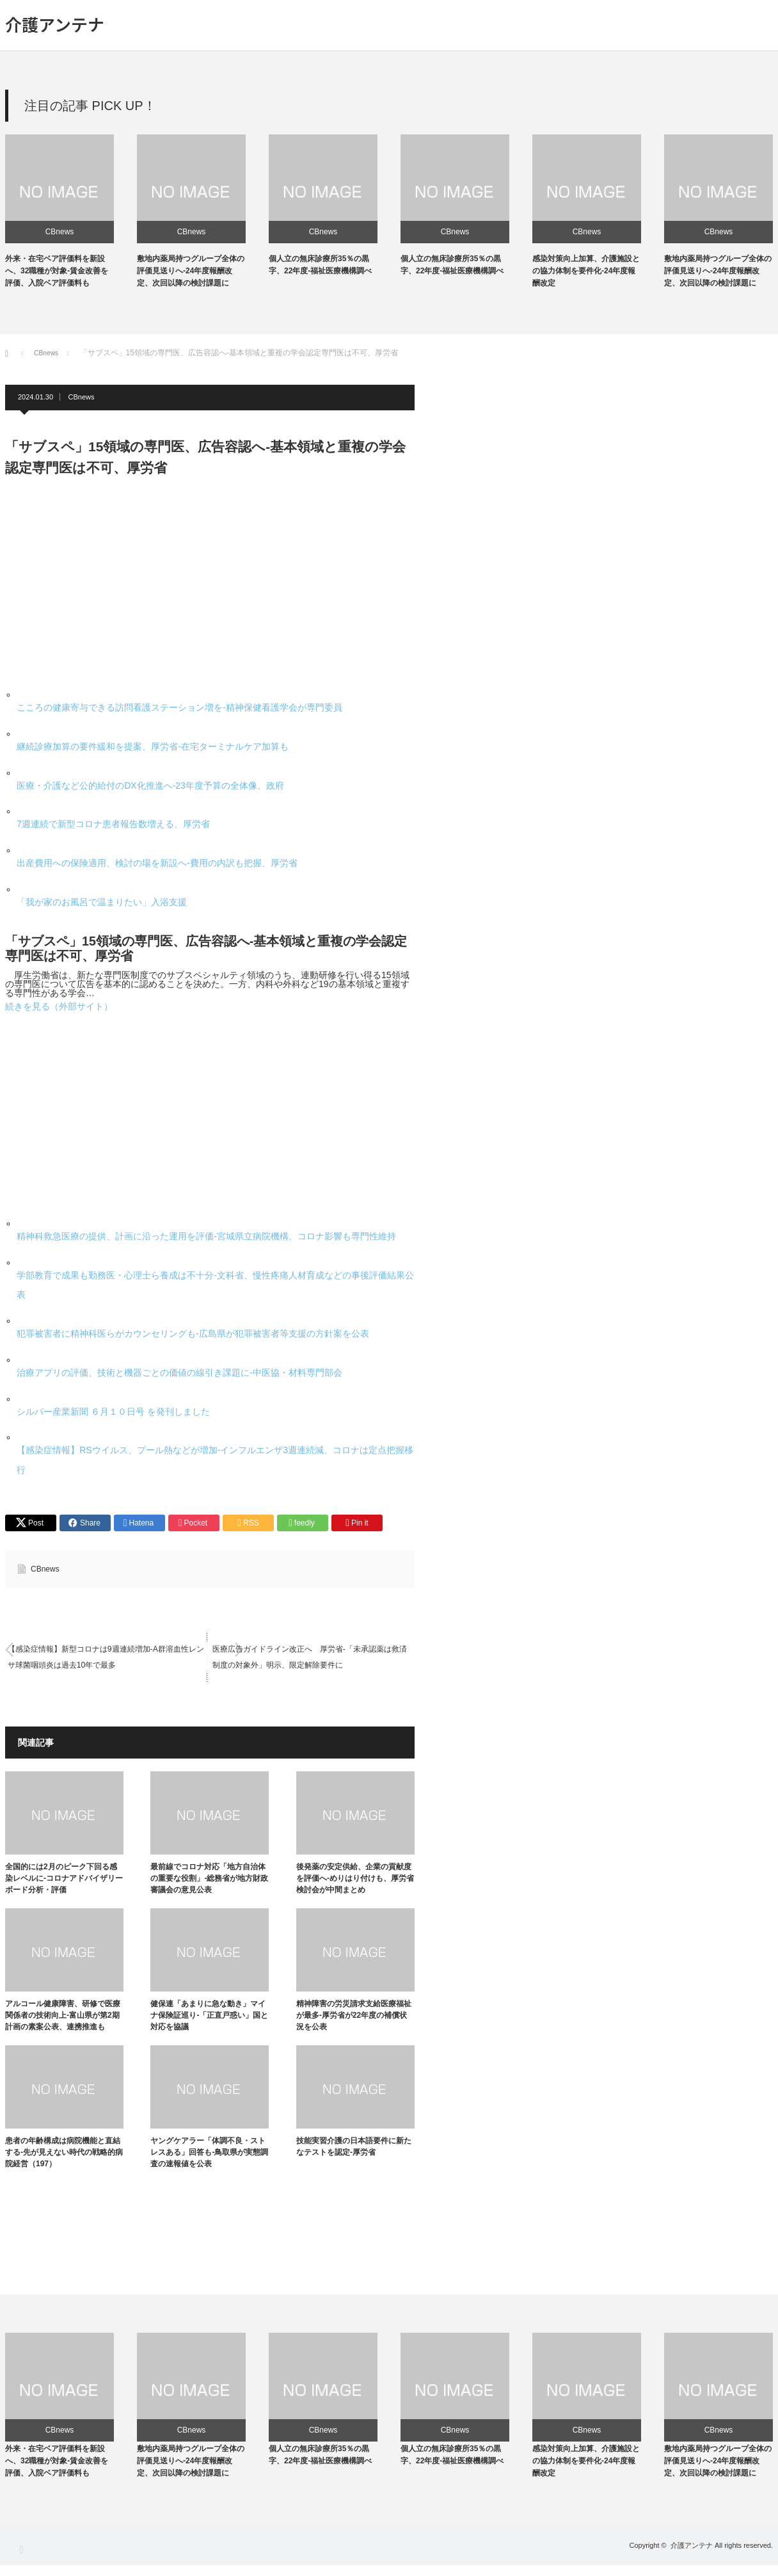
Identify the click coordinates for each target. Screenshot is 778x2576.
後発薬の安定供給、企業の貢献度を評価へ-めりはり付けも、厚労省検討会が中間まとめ (355, 1881)
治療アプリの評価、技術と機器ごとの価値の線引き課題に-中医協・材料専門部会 (179, 1372)
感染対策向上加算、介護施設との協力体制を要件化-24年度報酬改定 (586, 270)
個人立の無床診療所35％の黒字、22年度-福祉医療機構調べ (320, 2465)
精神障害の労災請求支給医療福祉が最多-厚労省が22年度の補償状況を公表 (353, 2018)
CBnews (59, 231)
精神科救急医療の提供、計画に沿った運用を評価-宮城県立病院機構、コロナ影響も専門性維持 (206, 1236)
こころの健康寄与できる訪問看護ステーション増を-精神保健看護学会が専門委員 (179, 707)
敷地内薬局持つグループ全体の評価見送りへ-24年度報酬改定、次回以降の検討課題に (190, 270)
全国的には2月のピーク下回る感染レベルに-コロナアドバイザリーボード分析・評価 (64, 1881)
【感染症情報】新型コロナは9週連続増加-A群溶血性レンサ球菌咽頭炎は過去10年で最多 (105, 1660)
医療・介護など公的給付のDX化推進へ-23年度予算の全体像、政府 (150, 785)
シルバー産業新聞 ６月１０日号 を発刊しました (113, 1411)
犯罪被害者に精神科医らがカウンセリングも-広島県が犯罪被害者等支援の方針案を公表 (193, 1333)
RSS (21, 2560)
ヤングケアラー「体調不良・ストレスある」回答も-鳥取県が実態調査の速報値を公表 (209, 2155)
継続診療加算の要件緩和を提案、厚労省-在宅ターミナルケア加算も (153, 746)
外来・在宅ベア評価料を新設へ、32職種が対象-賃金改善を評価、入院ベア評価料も (56, 270)
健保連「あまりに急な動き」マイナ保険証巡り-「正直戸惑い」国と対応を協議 (209, 2018)
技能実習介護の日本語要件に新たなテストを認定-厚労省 (353, 2149)
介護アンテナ (54, 24)
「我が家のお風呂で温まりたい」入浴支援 (102, 902)
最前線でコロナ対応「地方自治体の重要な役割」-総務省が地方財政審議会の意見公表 (209, 1881)
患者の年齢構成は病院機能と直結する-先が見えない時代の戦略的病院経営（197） (64, 2155)
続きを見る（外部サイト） (59, 1006)
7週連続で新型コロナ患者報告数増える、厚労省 (113, 824)
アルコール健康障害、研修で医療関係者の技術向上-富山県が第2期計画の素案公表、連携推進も (62, 2018)
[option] (71, 212)
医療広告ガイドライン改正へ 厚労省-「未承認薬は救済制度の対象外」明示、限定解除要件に (309, 1660)
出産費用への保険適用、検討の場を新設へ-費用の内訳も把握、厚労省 (157, 863)
